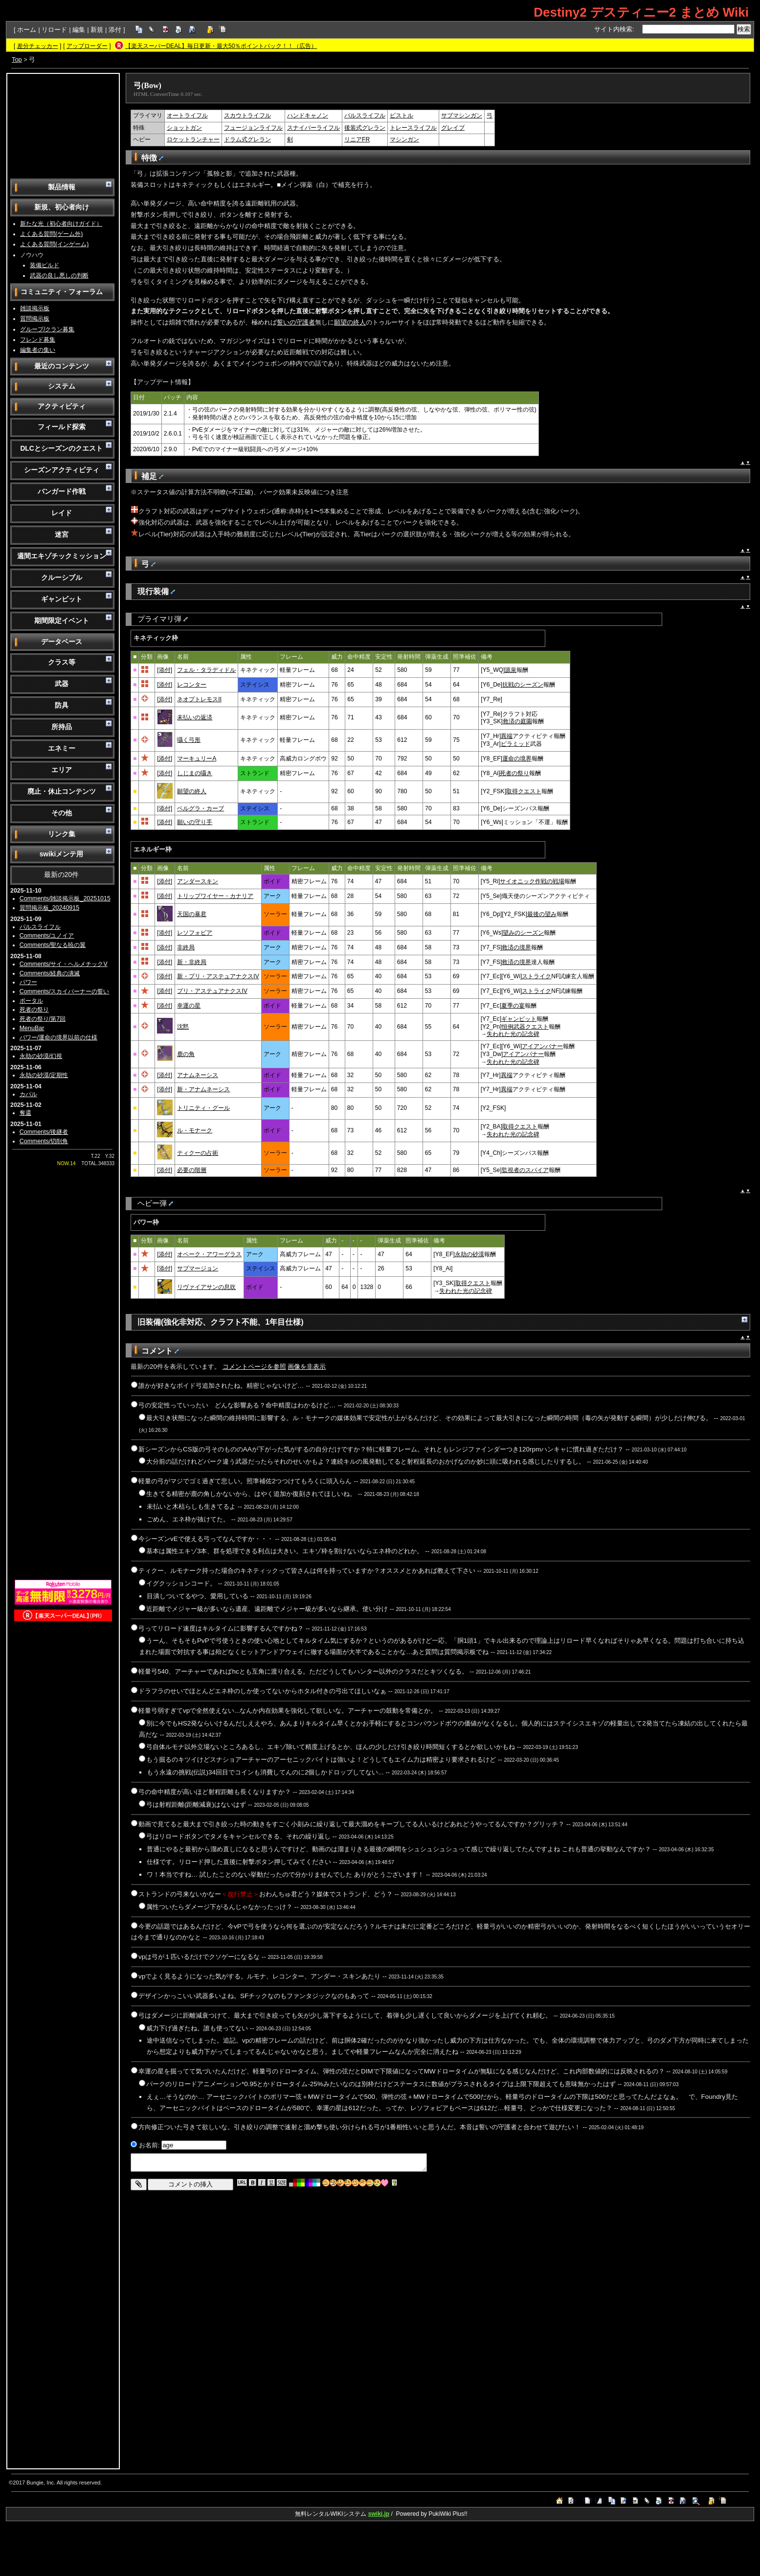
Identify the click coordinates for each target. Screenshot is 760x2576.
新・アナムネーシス (203, 1089)
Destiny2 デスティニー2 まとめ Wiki (641, 12)
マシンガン (404, 139)
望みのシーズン (523, 932)
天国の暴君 (191, 914)
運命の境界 (517, 758)
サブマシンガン (461, 115)
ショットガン (184, 127)
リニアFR (357, 139)
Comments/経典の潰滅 (50, 973)
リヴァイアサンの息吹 (206, 1287)
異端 (507, 736)
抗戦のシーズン (522, 684)
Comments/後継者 (44, 1131)
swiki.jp (378, 2513)
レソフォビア (194, 932)
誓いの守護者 (296, 322)
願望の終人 (350, 322)
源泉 (510, 670)
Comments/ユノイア (47, 935)
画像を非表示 (307, 1366)
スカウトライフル (247, 115)
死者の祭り (34, 1009)
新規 (96, 29)
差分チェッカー (37, 46)
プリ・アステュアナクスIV (212, 991)
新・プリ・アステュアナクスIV (218, 976)
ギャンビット (518, 1018)
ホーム (26, 29)
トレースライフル (413, 127)
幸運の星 (189, 1005)
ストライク (536, 976)
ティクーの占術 (197, 1153)
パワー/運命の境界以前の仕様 (58, 1037)
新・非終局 (191, 962)
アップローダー (87, 46)
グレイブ (453, 127)
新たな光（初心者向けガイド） (61, 223)
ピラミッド (515, 743)
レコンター (191, 684)
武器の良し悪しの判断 (59, 275)
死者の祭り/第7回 (43, 1018)
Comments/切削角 (44, 1141)
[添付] (164, 670)
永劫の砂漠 (469, 1254)
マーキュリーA (196, 758)
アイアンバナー (542, 1046)
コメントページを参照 (254, 1366)
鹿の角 (186, 1054)
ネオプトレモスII (199, 699)
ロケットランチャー (193, 139)
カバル (28, 1094)
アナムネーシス (197, 1075)
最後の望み (542, 914)
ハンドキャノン (307, 115)
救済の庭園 (517, 721)
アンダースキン (197, 881)
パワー (28, 982)
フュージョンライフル (253, 127)
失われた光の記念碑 (513, 1034)
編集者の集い (37, 349)
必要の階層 (191, 1170)
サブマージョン (197, 1268)
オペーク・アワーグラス (209, 1254)
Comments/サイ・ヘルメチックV (64, 964)
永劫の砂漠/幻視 (41, 1056)
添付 (115, 29)
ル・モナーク (194, 1130)
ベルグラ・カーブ (200, 808)
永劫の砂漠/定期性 (44, 1075)
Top (17, 59)
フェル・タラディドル (206, 670)
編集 (78, 29)
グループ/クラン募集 (47, 329)
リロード (54, 29)
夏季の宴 (513, 1005)
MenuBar (32, 1028)
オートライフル (187, 115)
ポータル (31, 1000)
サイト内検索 (613, 29)
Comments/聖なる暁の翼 (53, 945)
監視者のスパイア (525, 1170)
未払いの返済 (194, 717)
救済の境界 (516, 947)
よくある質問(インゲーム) (54, 244)
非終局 (186, 947)
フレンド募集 (37, 339)
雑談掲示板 (34, 308)
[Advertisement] (63, 125)
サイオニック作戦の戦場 (532, 881)
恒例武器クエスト (525, 1026)
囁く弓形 (189, 739)
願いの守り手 (194, 822)
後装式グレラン (364, 127)
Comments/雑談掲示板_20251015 (65, 898)
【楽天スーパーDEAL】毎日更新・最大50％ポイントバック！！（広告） (221, 46)
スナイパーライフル (313, 127)
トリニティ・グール (203, 1107)
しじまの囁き (194, 773)
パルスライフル (40, 926)
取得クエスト (523, 791)
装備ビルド (44, 265)
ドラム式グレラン (247, 139)
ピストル (401, 115)
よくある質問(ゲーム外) (51, 233)
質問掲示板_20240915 (49, 907)
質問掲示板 (34, 318)
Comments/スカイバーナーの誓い (65, 991)
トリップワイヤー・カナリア (215, 896)
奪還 (25, 1112)
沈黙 (183, 1026)
